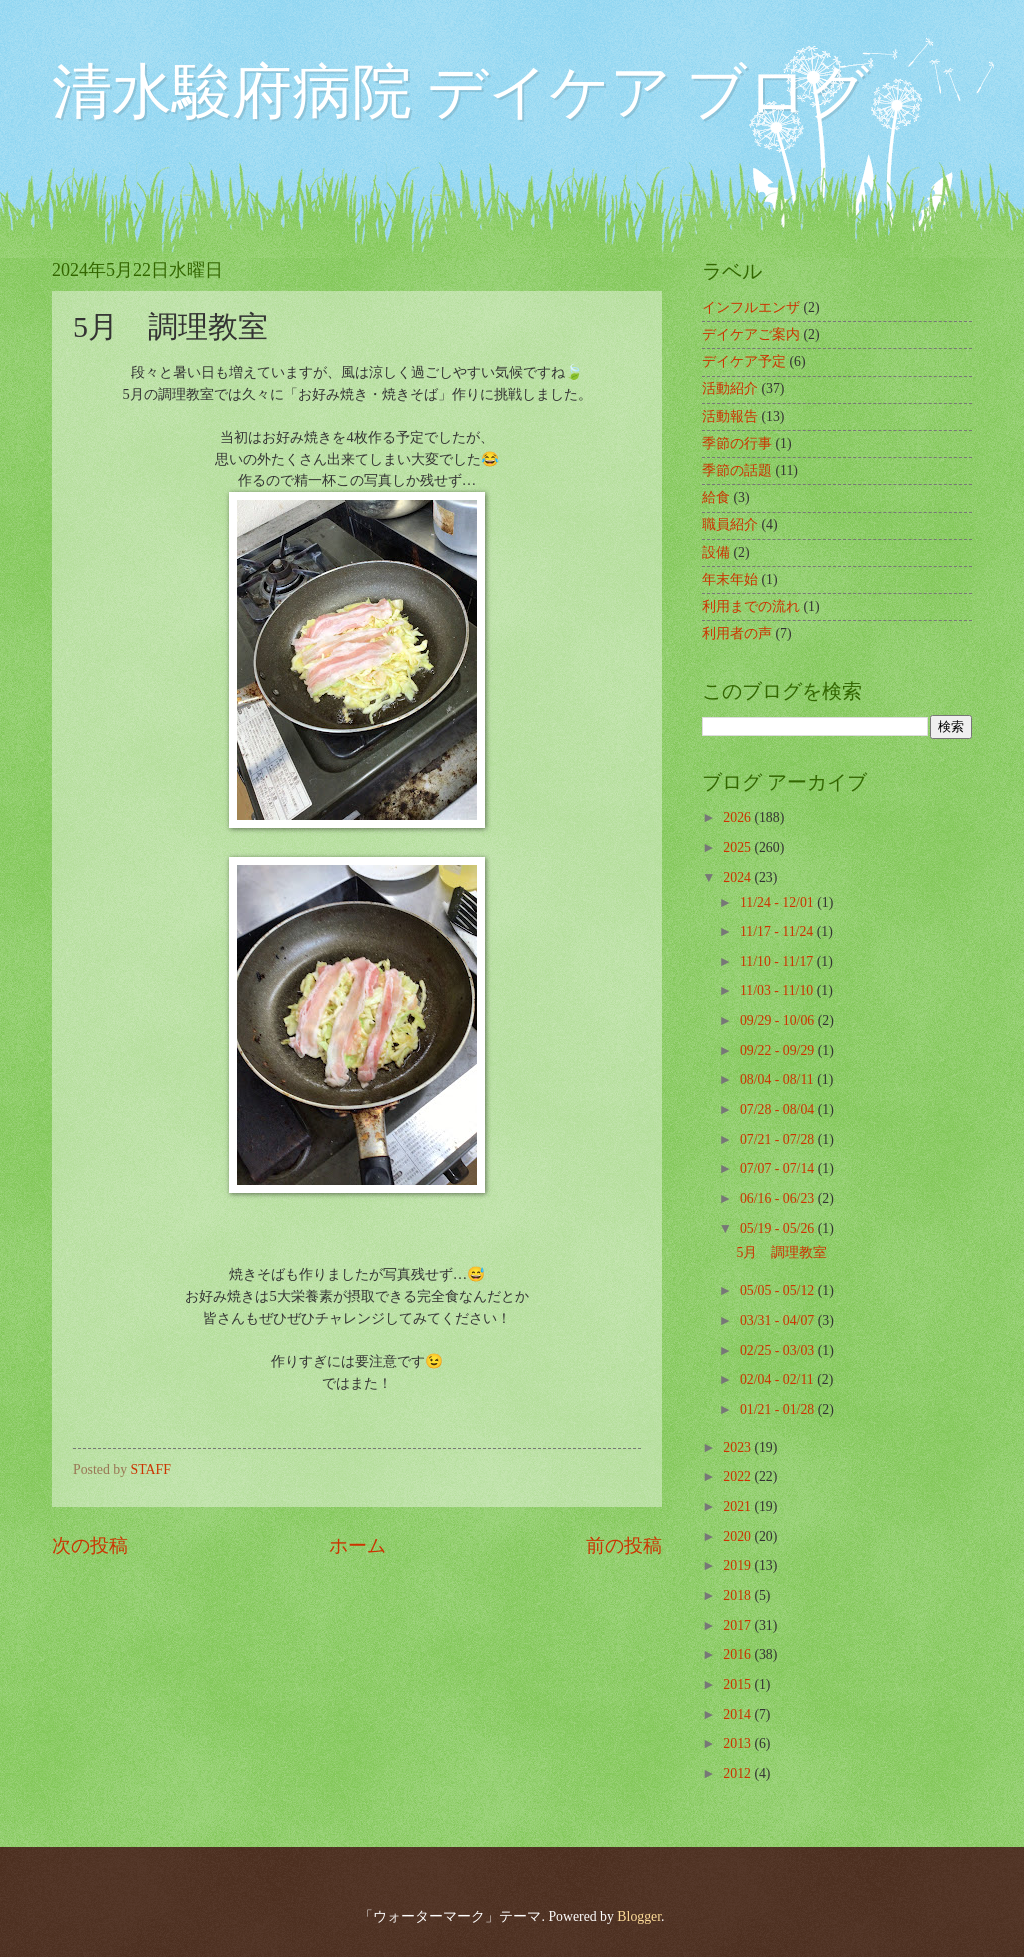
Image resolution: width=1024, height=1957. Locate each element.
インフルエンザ (751, 307)
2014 (738, 1714)
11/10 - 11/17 (778, 961)
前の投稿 (624, 1545)
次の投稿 (90, 1545)
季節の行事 (737, 443)
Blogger (639, 1916)
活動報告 (730, 416)
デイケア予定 (744, 361)
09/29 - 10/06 (779, 1020)
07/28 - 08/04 (779, 1109)
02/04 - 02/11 (778, 1379)
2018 (738, 1595)
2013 (738, 1743)
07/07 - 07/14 (779, 1168)
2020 (738, 1536)
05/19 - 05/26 (779, 1228)
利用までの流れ (751, 606)
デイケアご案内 (751, 334)
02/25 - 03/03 (779, 1350)
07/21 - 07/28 (779, 1139)
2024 (738, 877)
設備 (716, 552)
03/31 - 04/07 (779, 1320)
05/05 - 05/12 (779, 1290)
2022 (738, 1476)
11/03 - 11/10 (778, 990)
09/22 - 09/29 (779, 1050)
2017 (738, 1625)
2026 (738, 817)
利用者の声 (737, 633)
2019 (738, 1565)
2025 (738, 847)
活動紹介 (730, 388)
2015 (738, 1684)
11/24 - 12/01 (778, 902)
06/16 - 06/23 (779, 1198)
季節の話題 (737, 470)
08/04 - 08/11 (778, 1079)
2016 (738, 1654)
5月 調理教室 (781, 1252)
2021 (738, 1506)
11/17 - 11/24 (778, 931)
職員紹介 (730, 524)
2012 (738, 1773)
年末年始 (730, 579)
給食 (716, 497)
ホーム (357, 1545)
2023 (738, 1447)
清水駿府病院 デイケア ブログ (460, 92)
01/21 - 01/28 (779, 1409)
